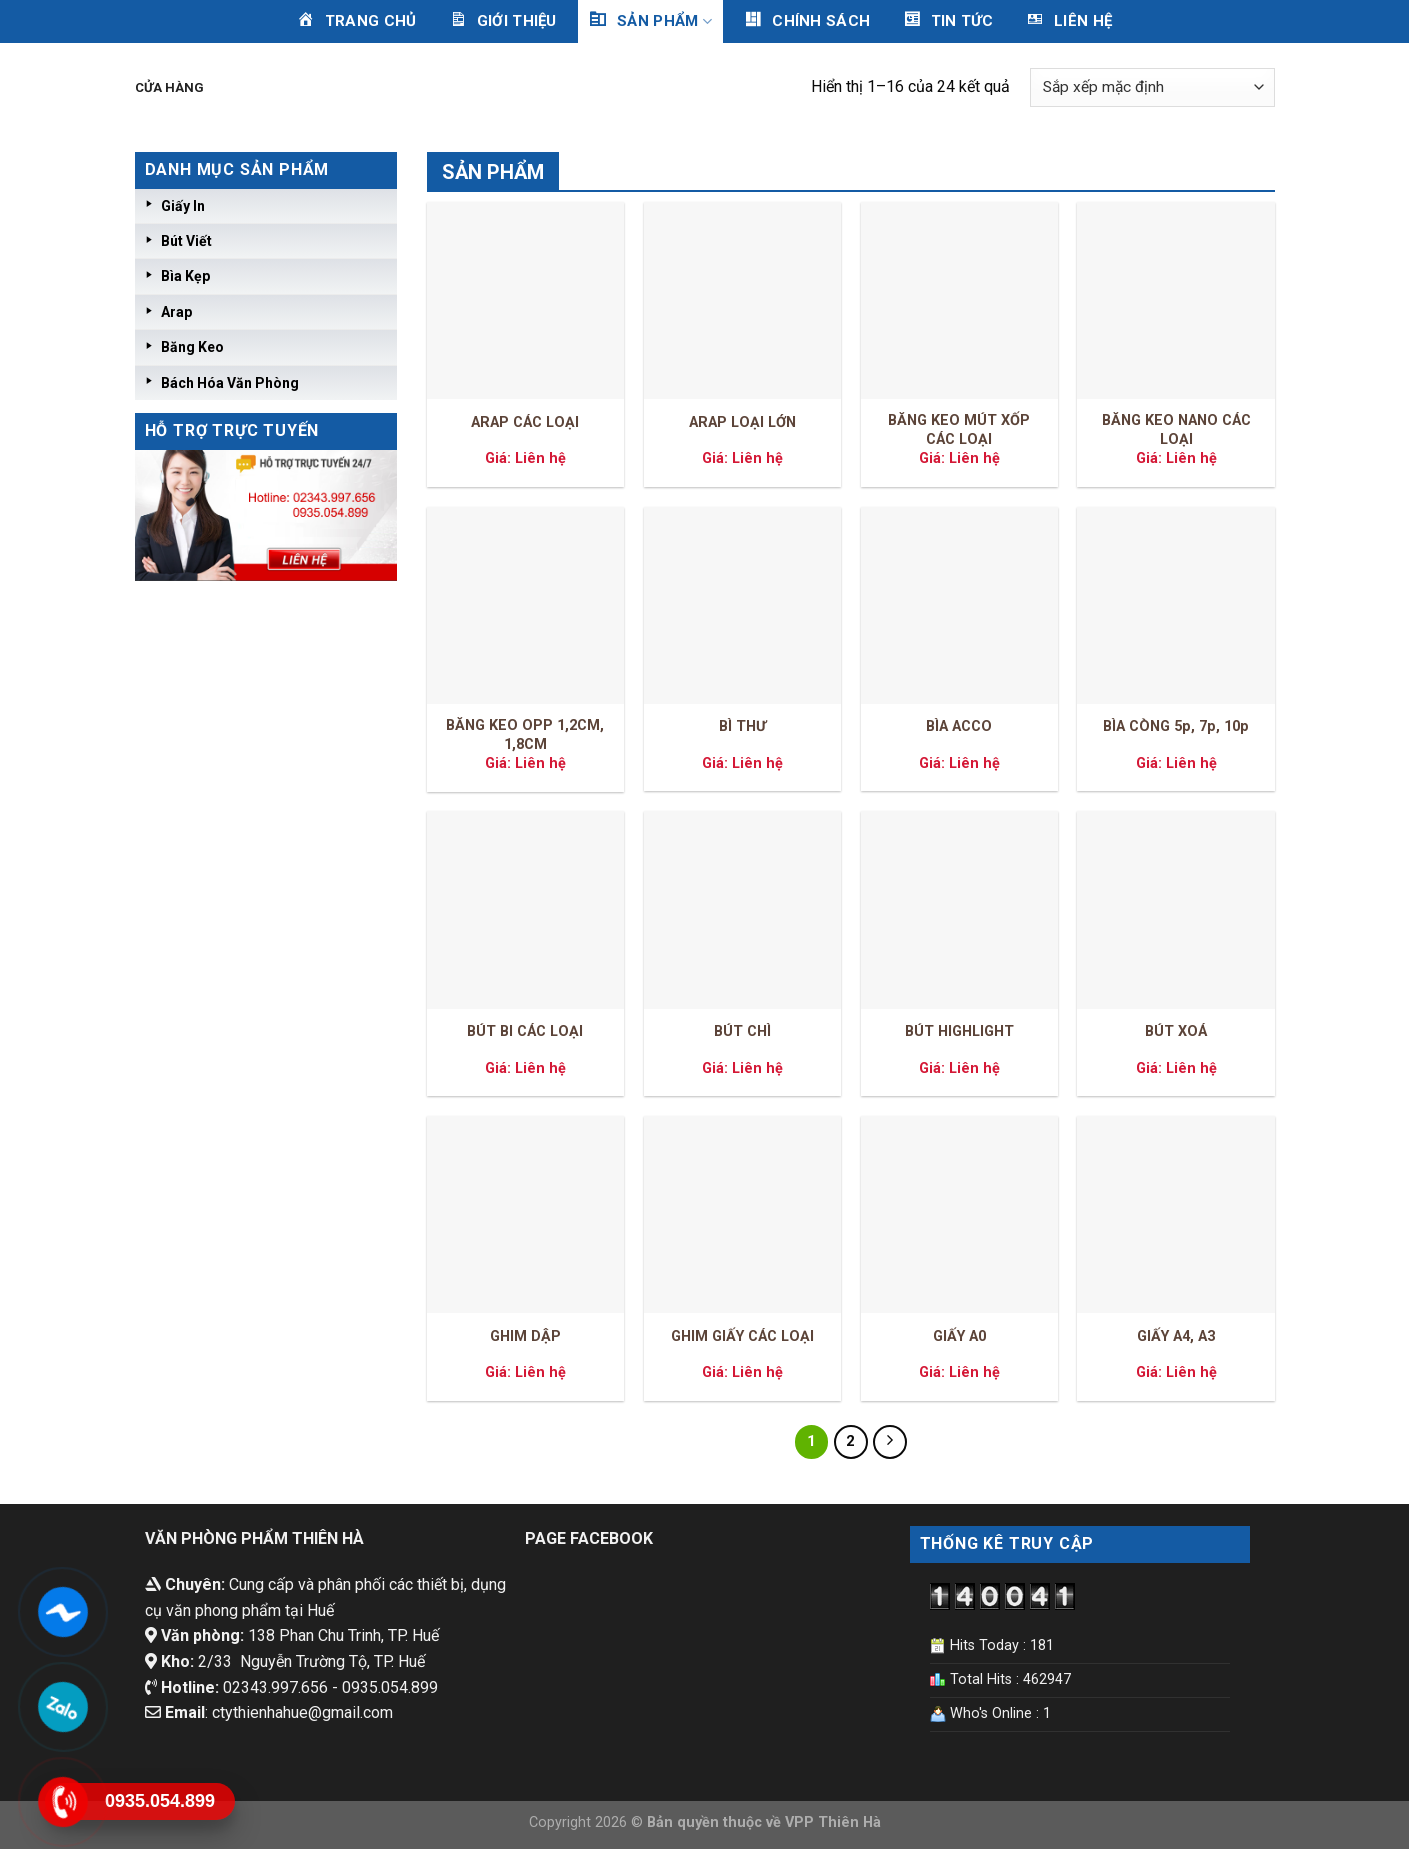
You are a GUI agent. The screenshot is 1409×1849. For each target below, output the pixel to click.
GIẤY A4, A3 (1176, 1336)
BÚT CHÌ (742, 1031)
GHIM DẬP (525, 1336)
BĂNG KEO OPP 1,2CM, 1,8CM (525, 735)
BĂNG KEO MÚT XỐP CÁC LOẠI (959, 430)
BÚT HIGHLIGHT (959, 1031)
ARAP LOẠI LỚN (742, 422)
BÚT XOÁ (1176, 1031)
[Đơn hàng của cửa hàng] (1152, 87)
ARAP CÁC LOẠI (525, 422)
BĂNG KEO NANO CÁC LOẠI (1176, 430)
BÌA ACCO (959, 726)
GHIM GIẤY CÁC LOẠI (742, 1336)
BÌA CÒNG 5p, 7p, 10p (1176, 726)
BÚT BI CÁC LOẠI (525, 1031)
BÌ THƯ (742, 726)
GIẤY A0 (959, 1336)
